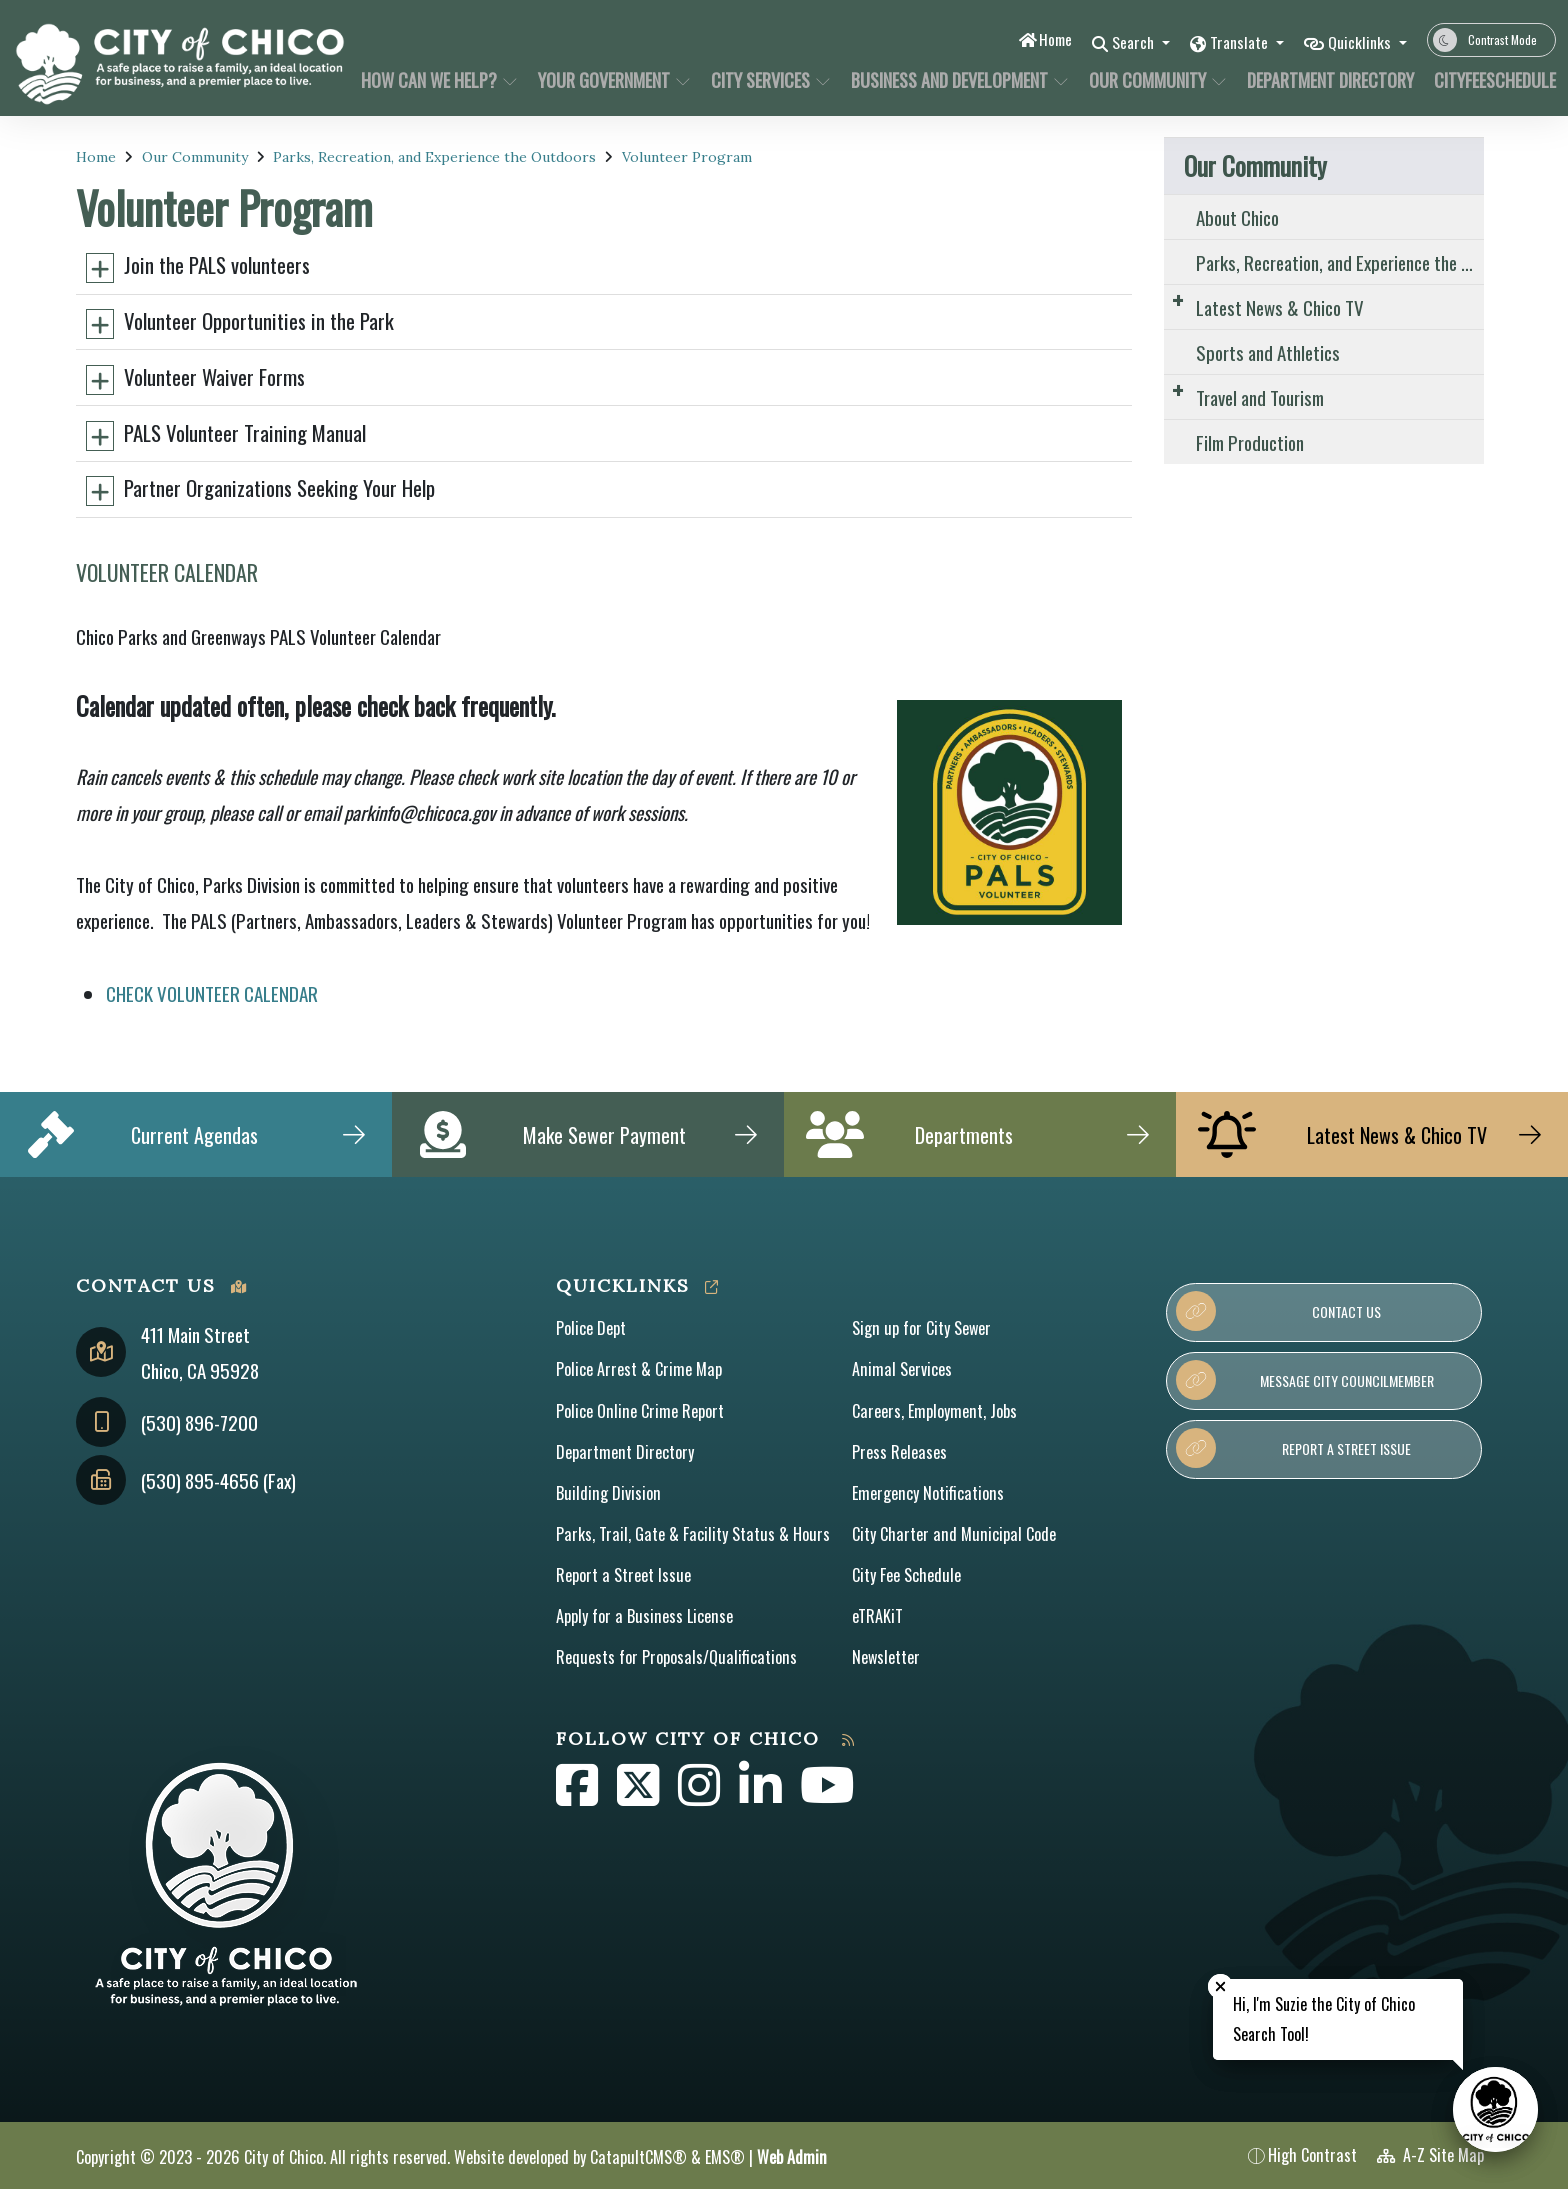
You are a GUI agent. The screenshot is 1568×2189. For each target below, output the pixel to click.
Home (1029, 39)
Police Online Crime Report (640, 1411)
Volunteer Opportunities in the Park (259, 320)
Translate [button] (1228, 41)
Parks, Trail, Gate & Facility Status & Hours (693, 1534)
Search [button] (1114, 41)
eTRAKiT (877, 1616)
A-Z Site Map (1430, 2155)
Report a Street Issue (623, 1575)
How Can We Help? (435, 80)
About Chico (1237, 217)
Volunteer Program (687, 157)
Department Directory (1326, 80)
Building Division (608, 1493)
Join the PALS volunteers (217, 264)
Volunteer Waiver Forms (214, 376)
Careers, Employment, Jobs (934, 1411)
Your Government (611, 80)
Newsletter (886, 1657)
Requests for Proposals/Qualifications (676, 1657)
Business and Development (953, 80)
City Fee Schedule (906, 1575)
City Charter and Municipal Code (954, 1534)
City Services (769, 80)
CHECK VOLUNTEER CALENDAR (212, 993)
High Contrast (1312, 2155)
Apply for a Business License (644, 1616)
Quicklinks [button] (1357, 41)
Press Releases (899, 1452)
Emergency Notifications (928, 1493)
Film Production (1250, 442)
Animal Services (902, 1369)
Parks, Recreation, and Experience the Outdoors (434, 157)
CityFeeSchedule (1488, 80)
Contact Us (1278, 1311)
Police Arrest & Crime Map (639, 1369)
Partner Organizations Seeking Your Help (279, 487)
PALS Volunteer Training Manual (245, 432)
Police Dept (591, 1328)
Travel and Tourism (1260, 397)
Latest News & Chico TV (1280, 307)
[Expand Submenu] (1177, 300)
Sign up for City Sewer (921, 1328)
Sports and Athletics (1268, 352)
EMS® (725, 2157)
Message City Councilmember (1304, 1380)
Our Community (1155, 80)
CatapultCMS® (638, 2157)
